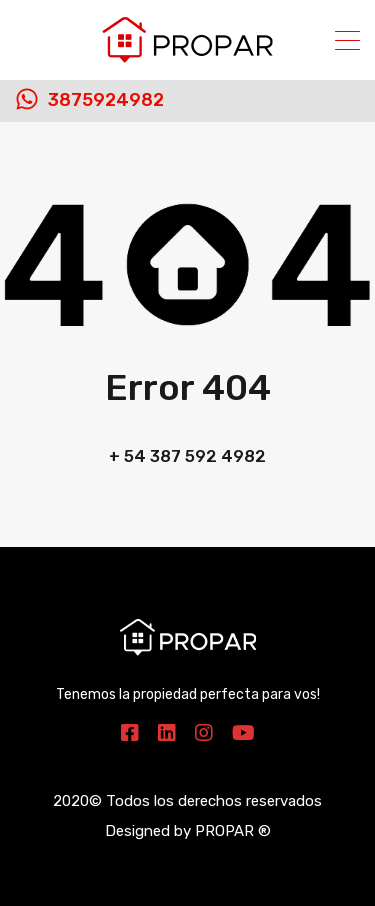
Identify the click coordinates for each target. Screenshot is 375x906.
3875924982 (106, 100)
